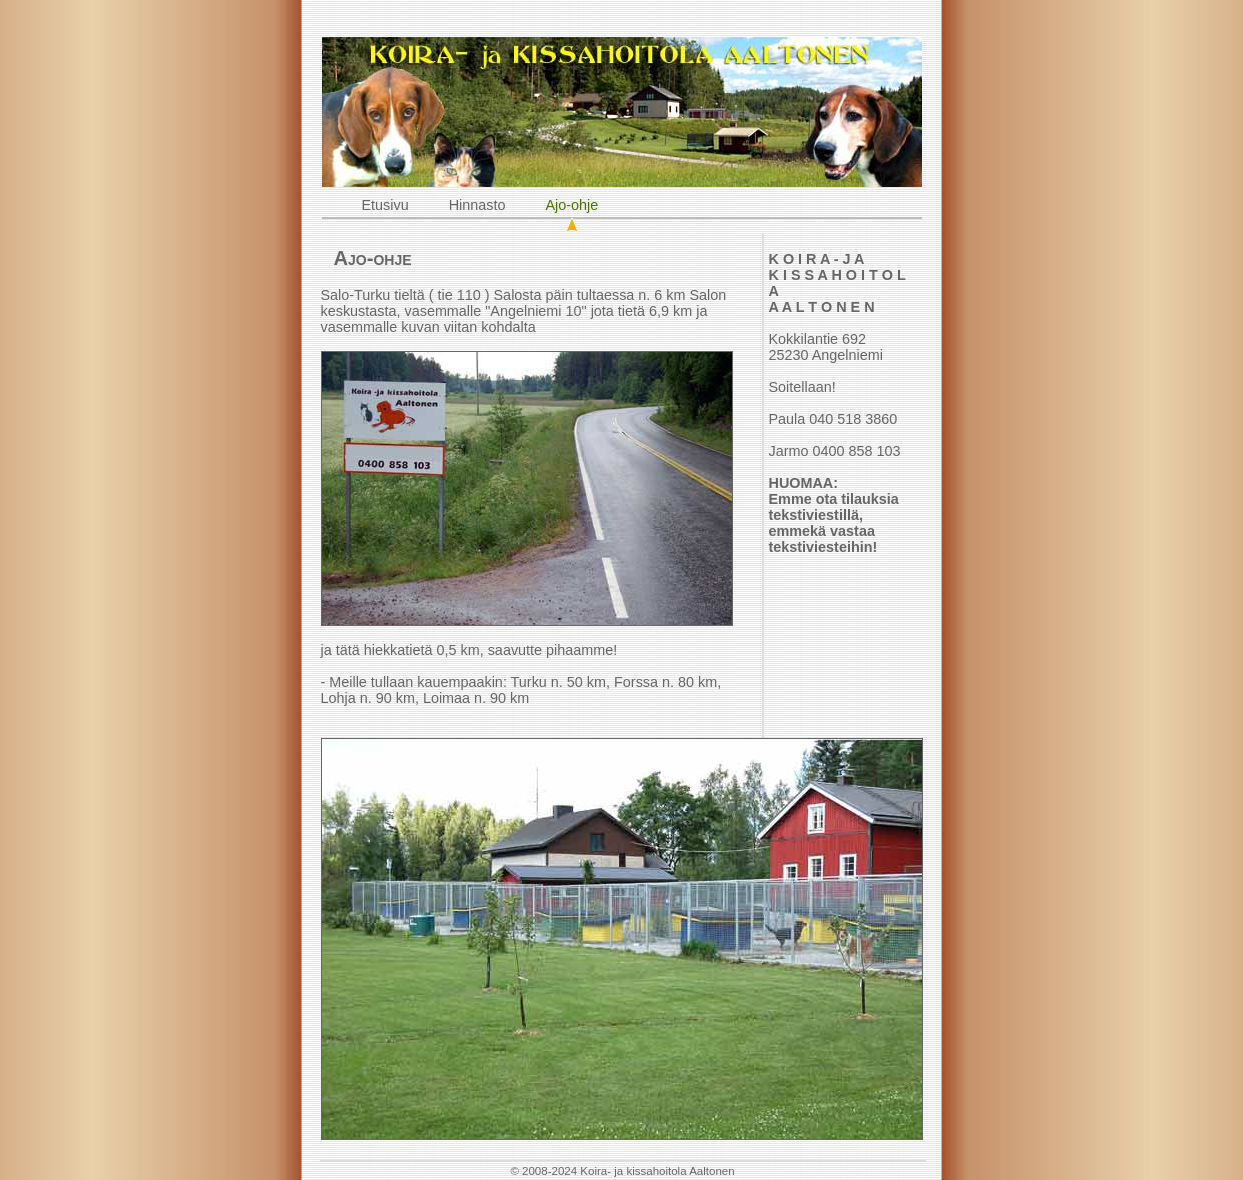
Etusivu (385, 205)
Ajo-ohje (572, 205)
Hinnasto (477, 205)
